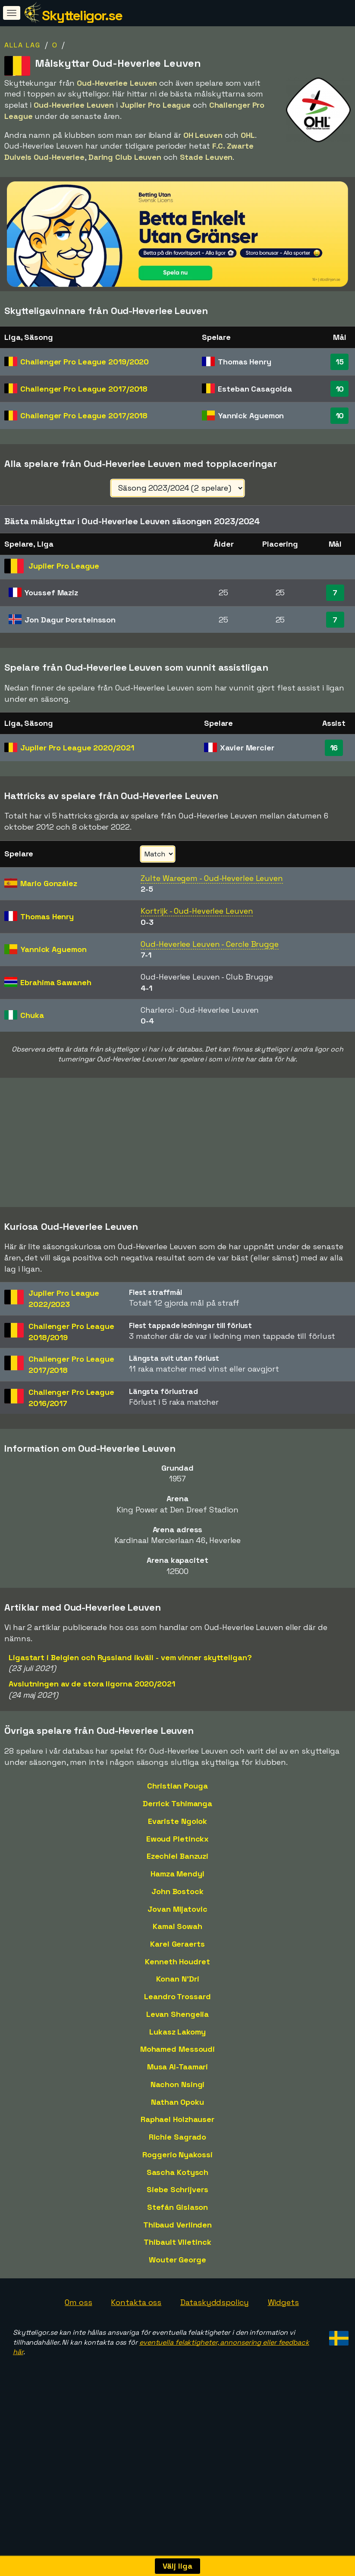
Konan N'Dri (177, 2023)
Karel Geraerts (177, 1988)
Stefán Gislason (177, 2251)
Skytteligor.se (82, 15)
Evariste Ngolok (177, 1865)
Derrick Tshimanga (177, 1848)
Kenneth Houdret (177, 2006)
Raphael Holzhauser (177, 2164)
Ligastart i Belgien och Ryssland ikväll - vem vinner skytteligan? (130, 1702)
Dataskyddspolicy (214, 2347)
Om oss (78, 2347)
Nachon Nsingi (178, 2129)
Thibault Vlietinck (177, 2287)
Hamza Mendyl (177, 1918)
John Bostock (177, 1936)
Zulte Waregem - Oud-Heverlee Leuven (212, 878)
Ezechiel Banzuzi (177, 1901)
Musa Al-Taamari (177, 2111)
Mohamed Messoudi (177, 2094)
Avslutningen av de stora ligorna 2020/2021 (92, 1728)
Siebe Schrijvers (177, 2234)
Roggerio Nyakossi (177, 2199)
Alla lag (22, 45)
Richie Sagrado (178, 2182)
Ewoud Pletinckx (177, 1883)
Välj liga (177, 2566)
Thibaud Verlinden (177, 2269)
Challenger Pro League (84, 362)
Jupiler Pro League (77, 748)
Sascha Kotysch (178, 2216)
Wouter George (177, 2304)
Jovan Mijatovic (177, 1953)
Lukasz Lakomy (177, 2076)
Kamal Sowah (177, 1971)
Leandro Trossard (177, 2041)
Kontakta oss (136, 2347)
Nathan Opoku (177, 2146)
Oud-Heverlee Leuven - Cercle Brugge (210, 944)
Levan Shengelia (177, 2058)
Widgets (283, 2347)
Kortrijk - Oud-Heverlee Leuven (197, 911)
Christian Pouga (177, 1831)
